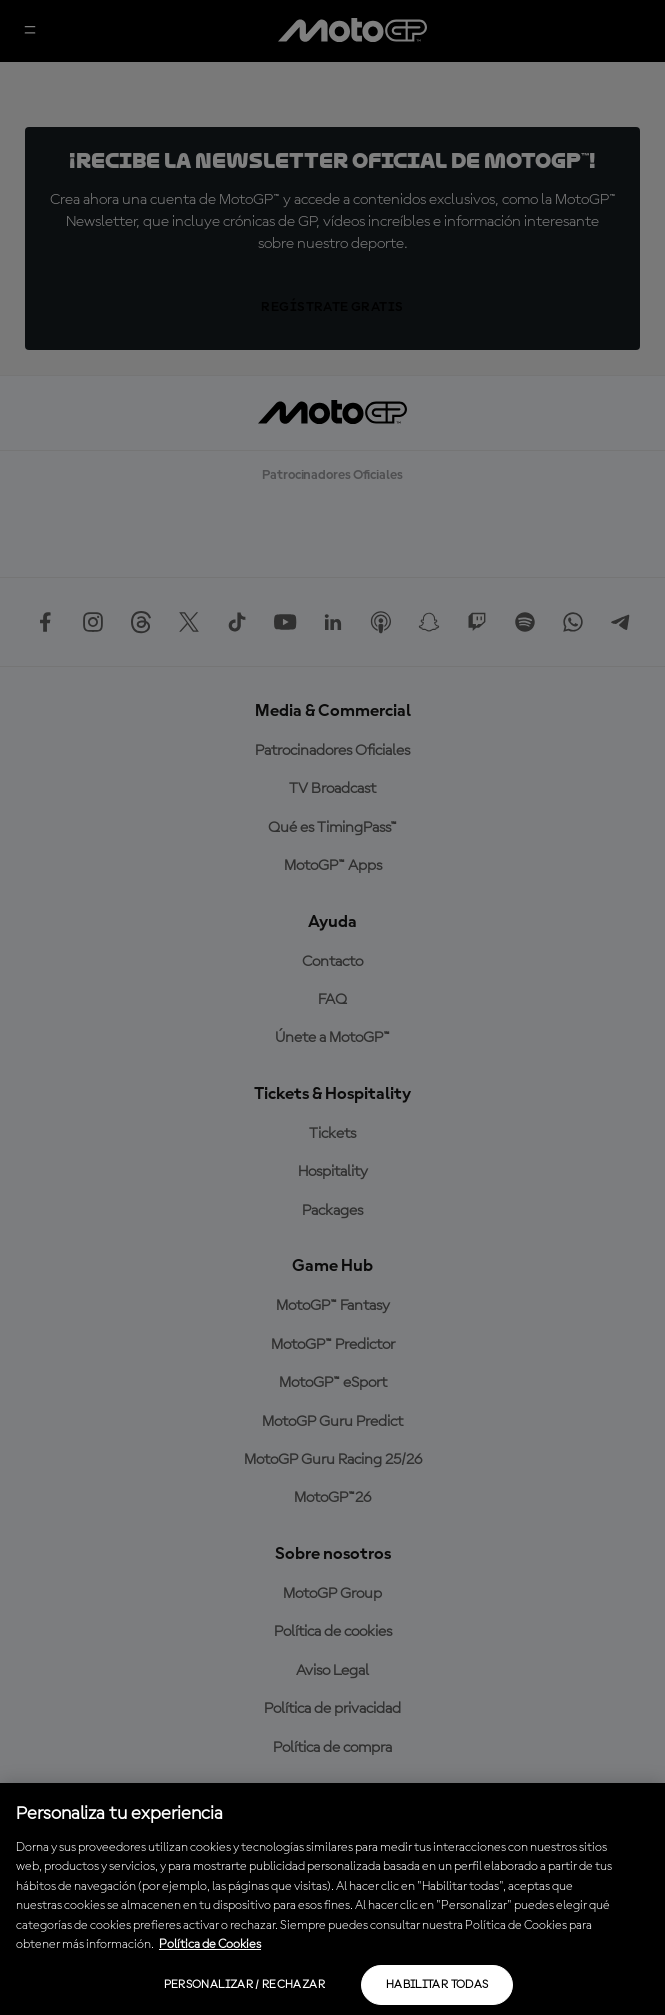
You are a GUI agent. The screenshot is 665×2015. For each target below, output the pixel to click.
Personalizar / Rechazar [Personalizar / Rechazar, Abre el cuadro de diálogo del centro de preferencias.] (244, 1985)
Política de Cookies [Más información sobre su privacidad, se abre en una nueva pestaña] (210, 1944)
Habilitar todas (437, 1985)
